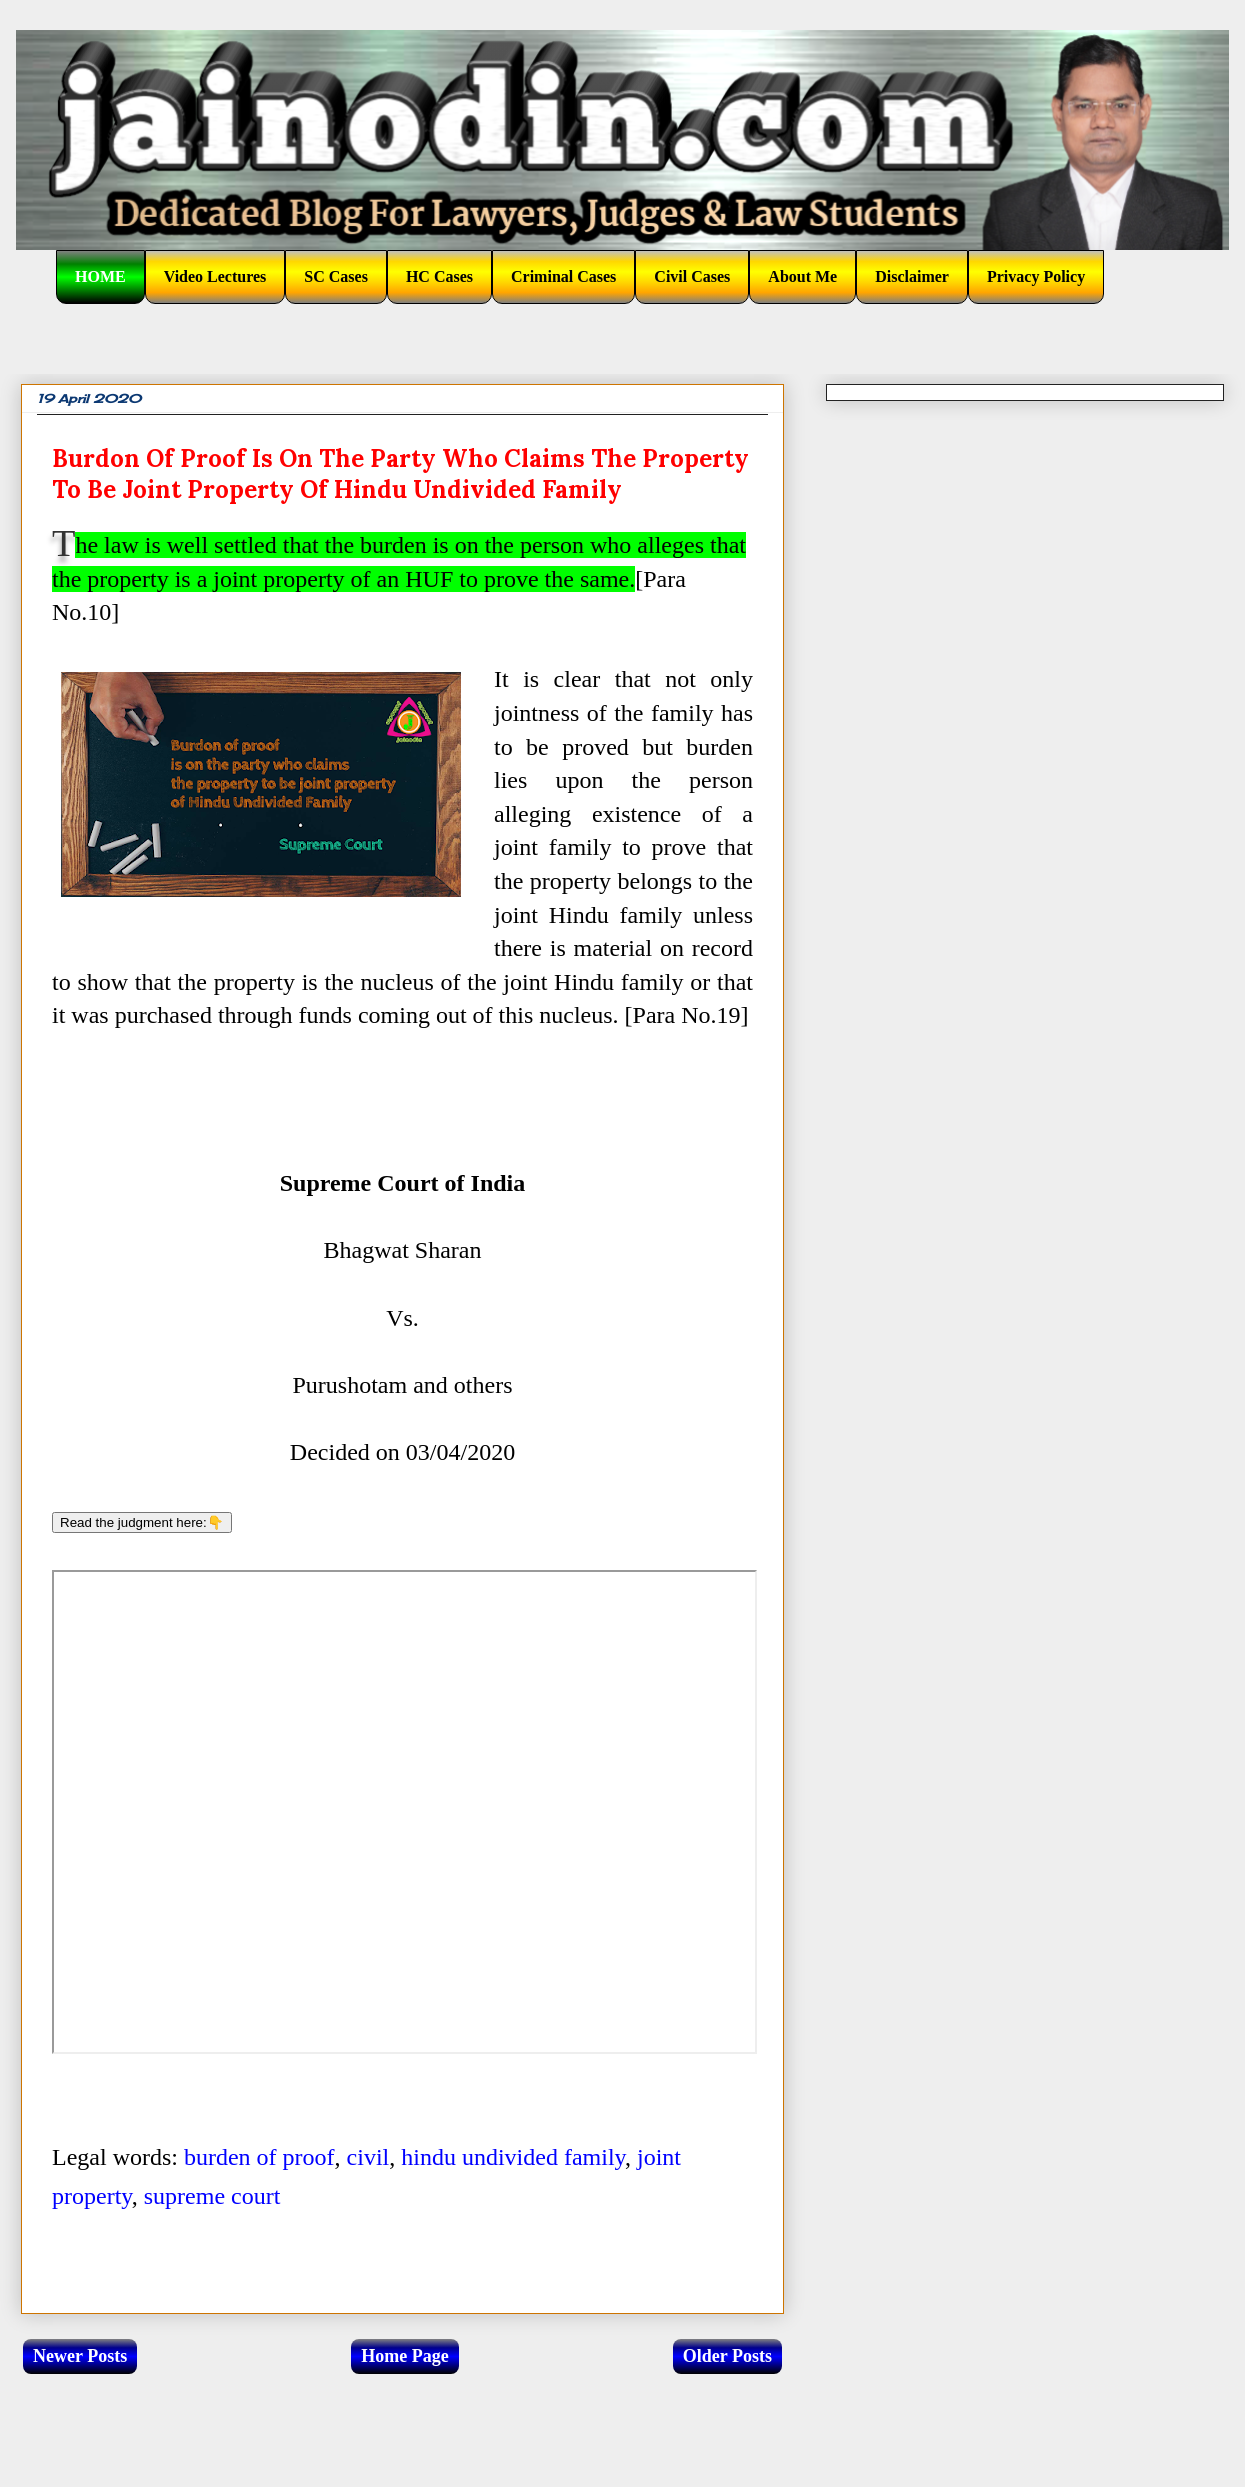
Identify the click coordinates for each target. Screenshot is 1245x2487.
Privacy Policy (1036, 276)
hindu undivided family (513, 2157)
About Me (802, 276)
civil (368, 2157)
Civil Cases (692, 276)
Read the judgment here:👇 (142, 1522)
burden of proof (259, 2157)
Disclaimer (912, 276)
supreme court (212, 2196)
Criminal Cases (563, 276)
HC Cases (439, 276)
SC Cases (336, 276)
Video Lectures (215, 276)
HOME (100, 276)
